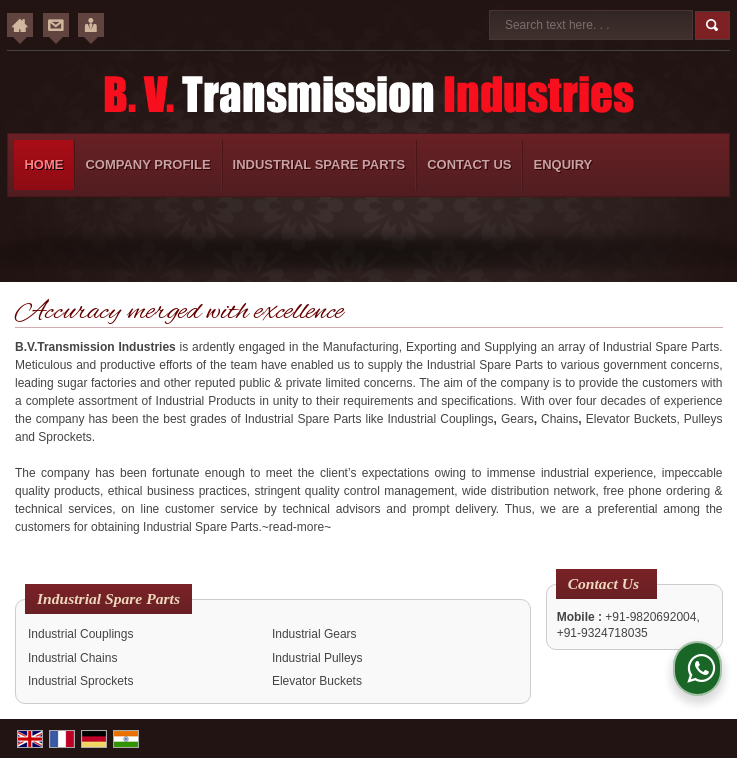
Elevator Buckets (317, 681)
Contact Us (469, 164)
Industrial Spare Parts (319, 164)
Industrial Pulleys (317, 658)
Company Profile (147, 164)
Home (43, 164)
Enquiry (562, 164)
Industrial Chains (72, 658)
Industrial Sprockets (80, 681)
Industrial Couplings (80, 634)
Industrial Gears (314, 634)
